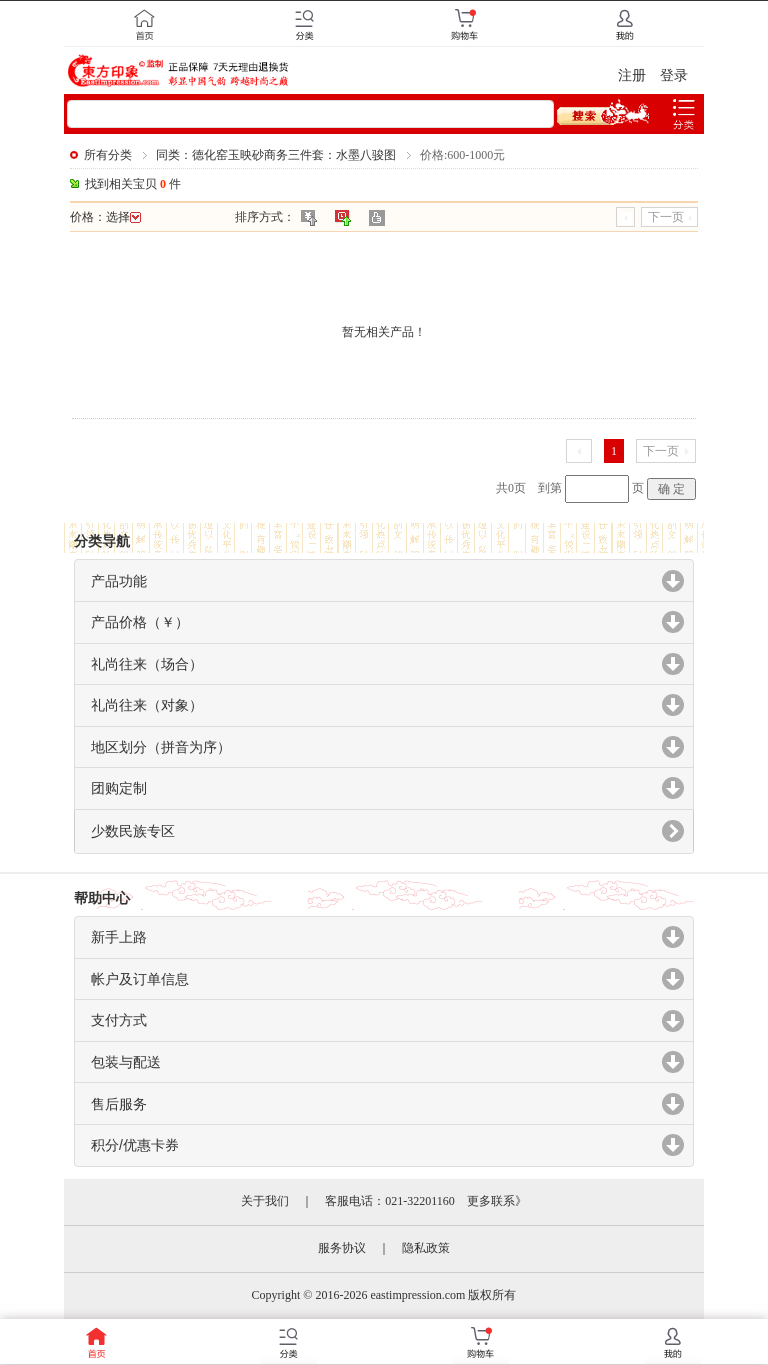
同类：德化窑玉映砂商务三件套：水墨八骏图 (276, 155)
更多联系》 (497, 1201)
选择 (123, 217)
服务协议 (342, 1248)
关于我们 (265, 1201)
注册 (632, 75)
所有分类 (108, 155)
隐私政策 (426, 1248)
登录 (674, 75)
